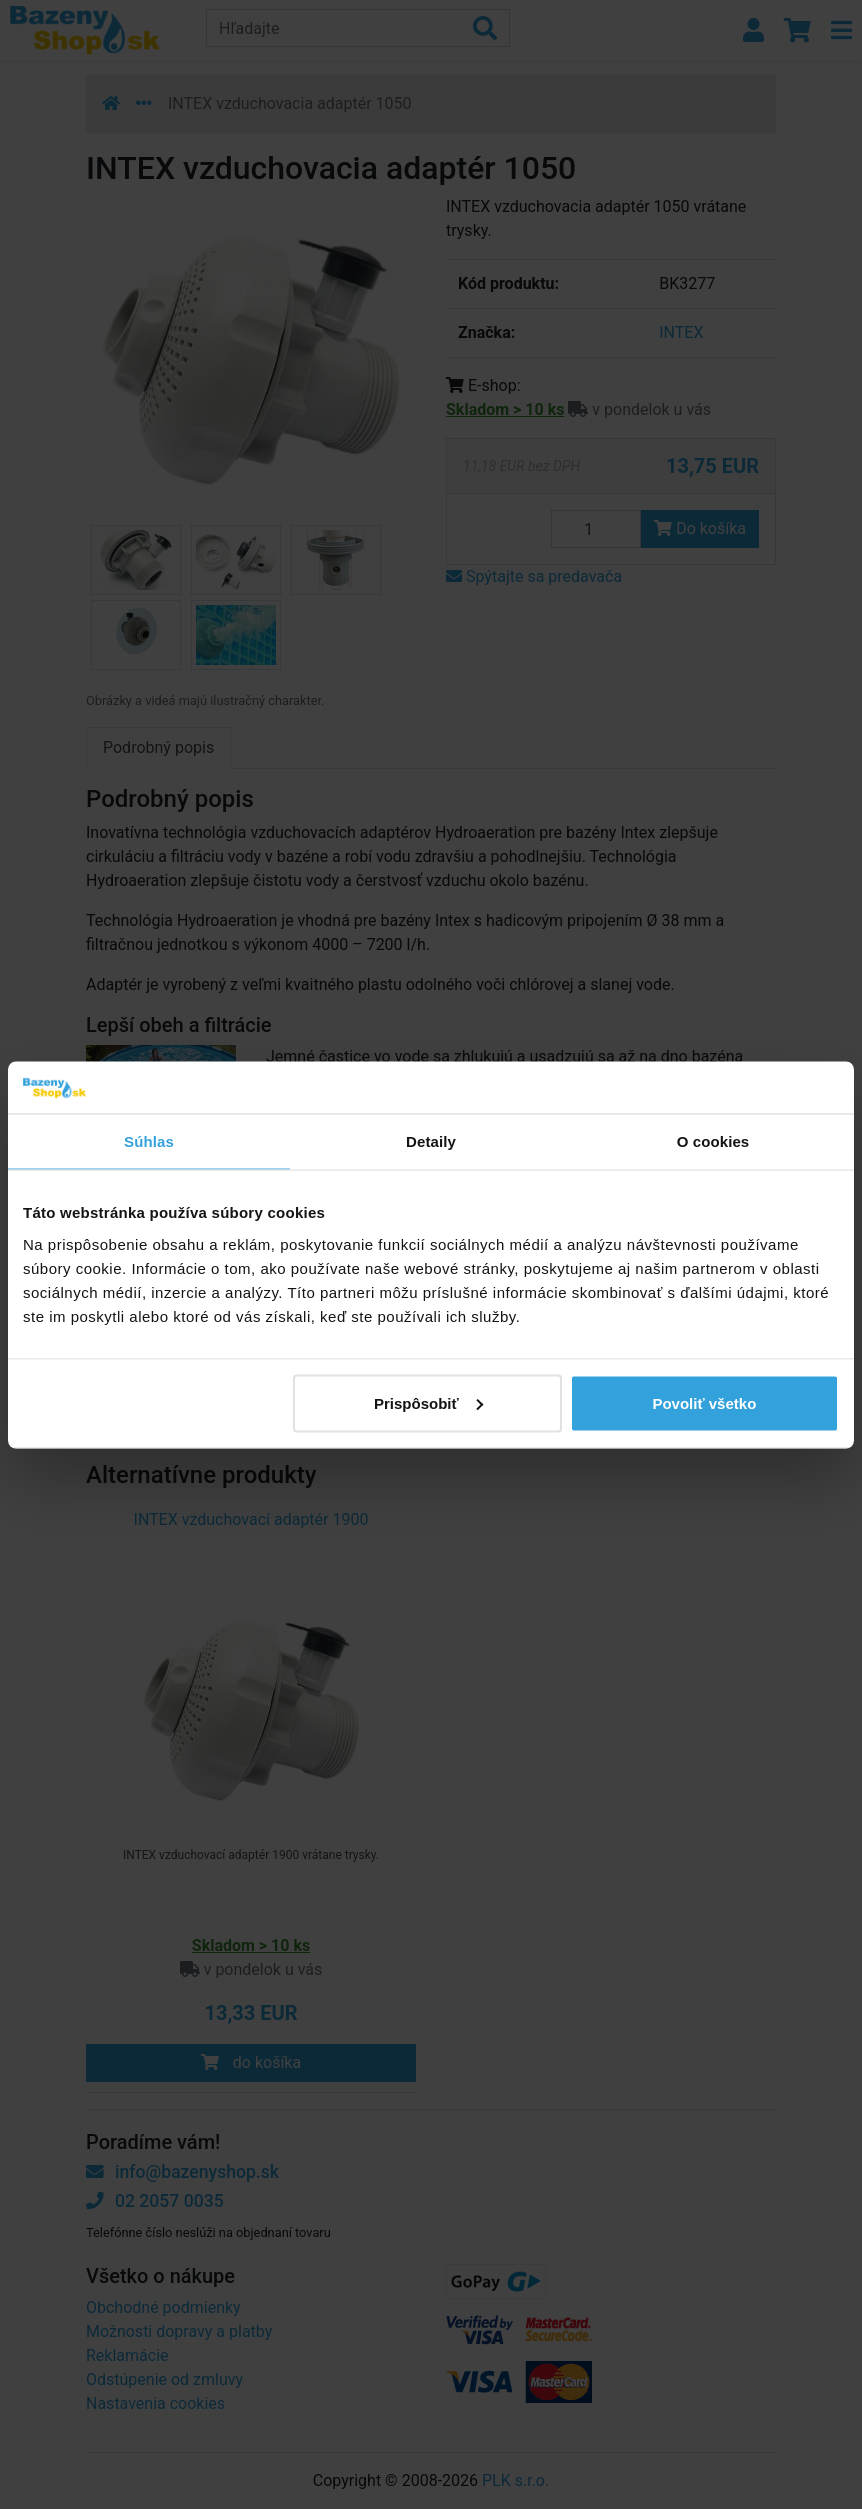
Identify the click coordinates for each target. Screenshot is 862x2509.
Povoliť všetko (704, 1402)
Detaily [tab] (431, 1141)
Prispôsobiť (428, 1402)
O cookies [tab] (713, 1141)
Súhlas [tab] (149, 1141)
